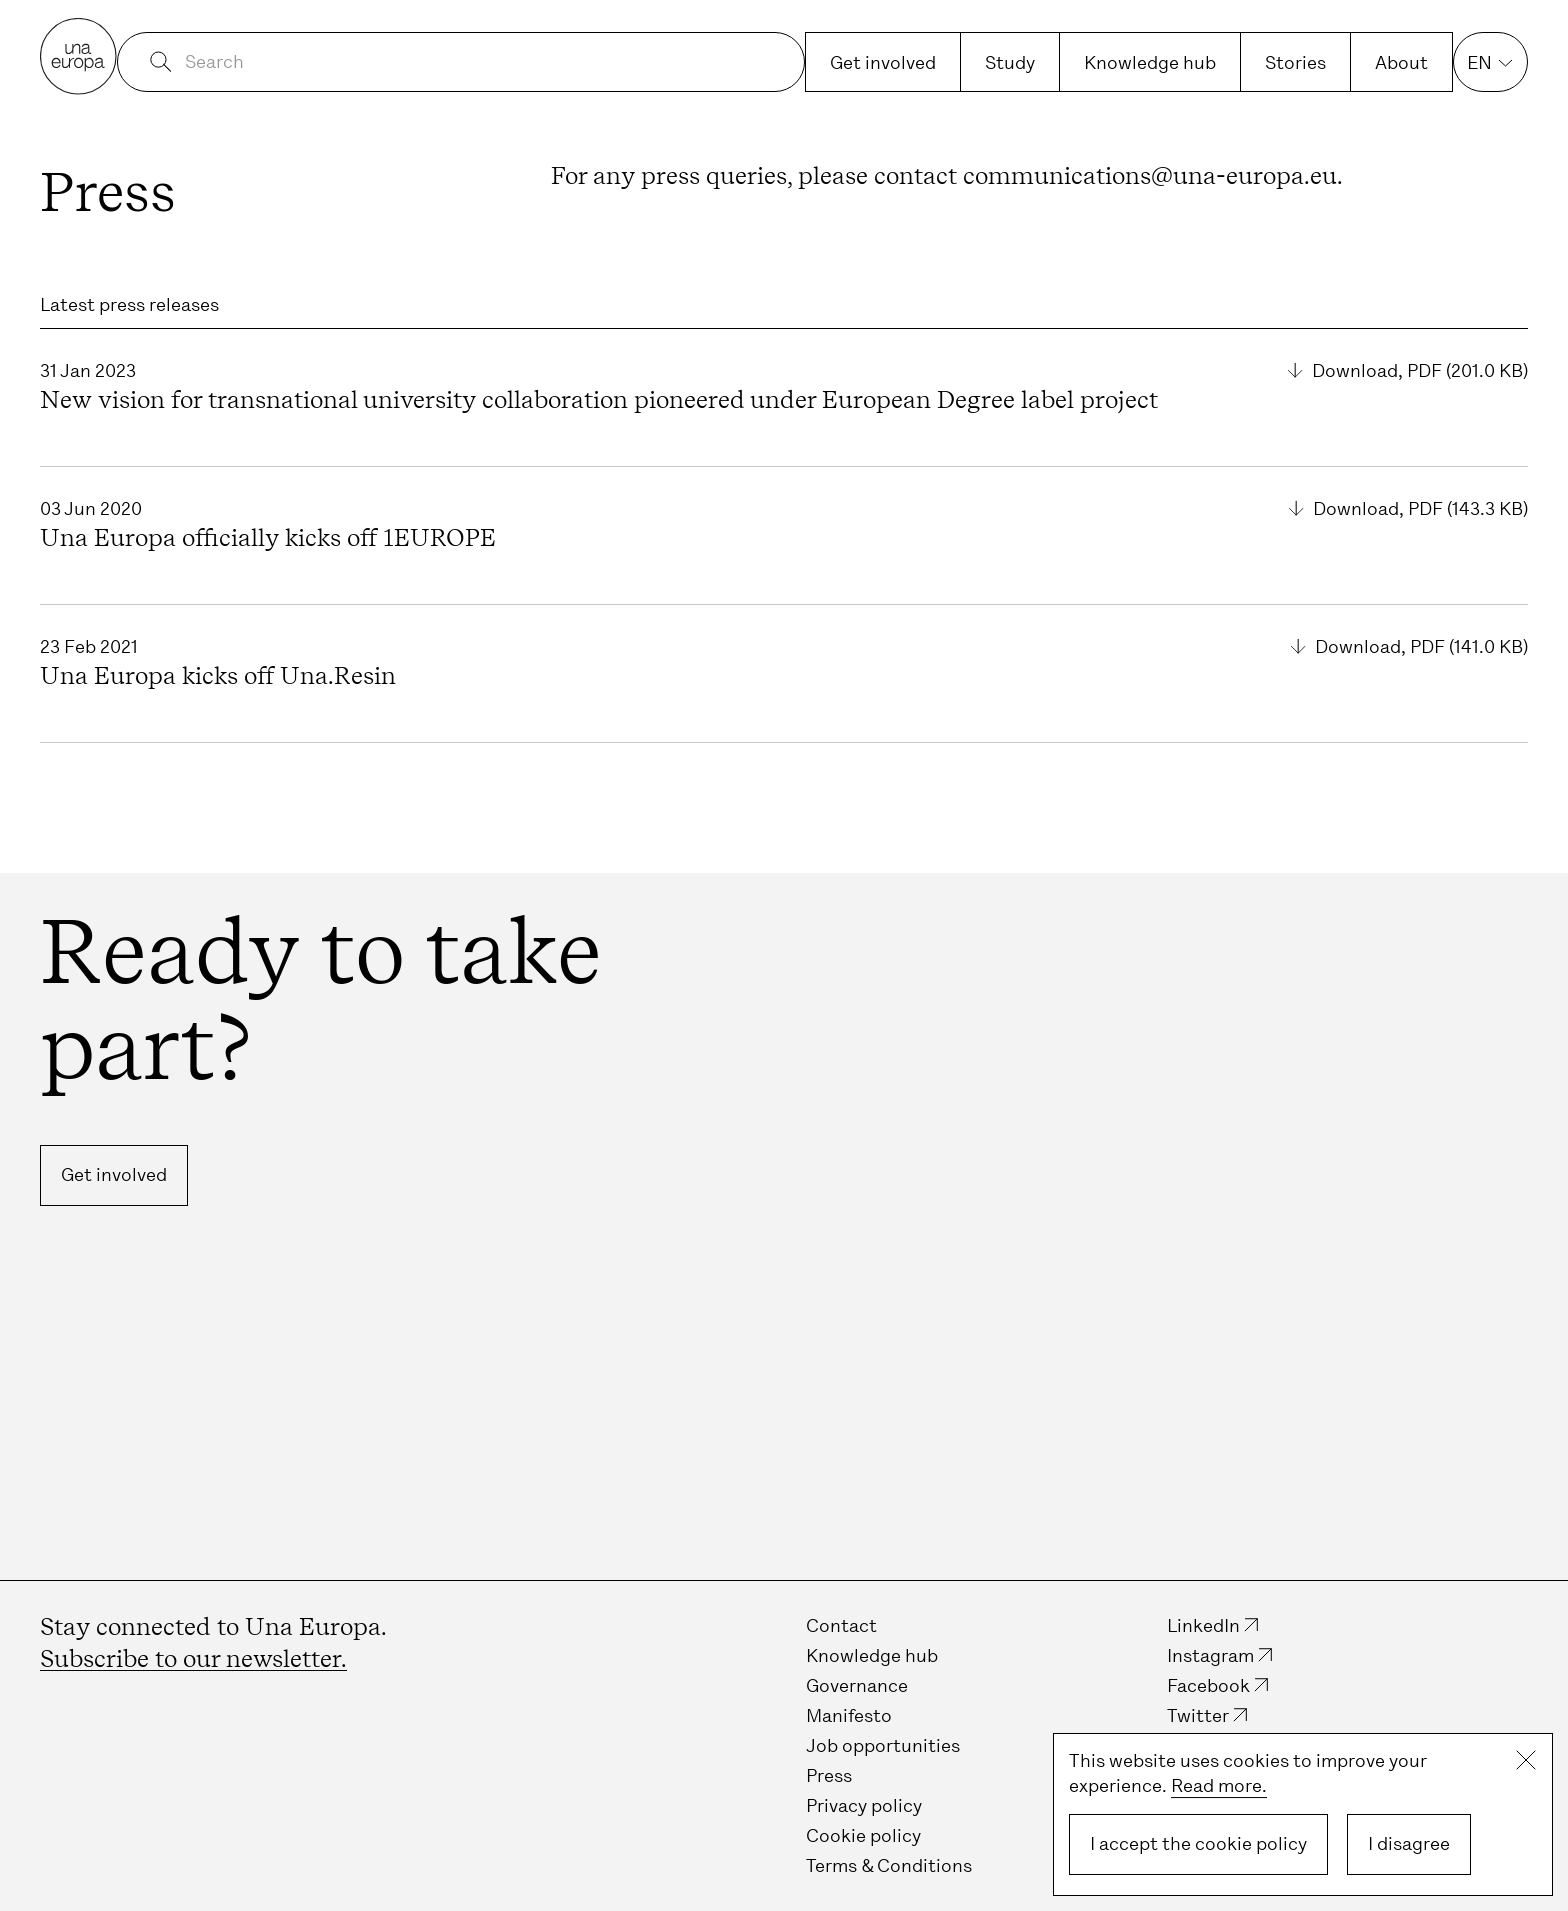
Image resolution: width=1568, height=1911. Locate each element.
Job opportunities (883, 1746)
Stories (1295, 63)
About (1401, 63)
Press (829, 1776)
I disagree (1409, 1844)
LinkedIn (1203, 1626)
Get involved (883, 63)
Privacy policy (864, 1806)
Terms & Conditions (889, 1866)
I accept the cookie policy (1198, 1844)
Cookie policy (863, 1836)
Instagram (1210, 1656)
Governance (857, 1686)
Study (1010, 63)
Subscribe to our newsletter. (193, 1658)
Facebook (1208, 1686)
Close (1526, 1760)
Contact (841, 1626)
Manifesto (849, 1716)
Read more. (1219, 1786)
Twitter (1198, 1716)
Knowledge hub (1150, 63)
